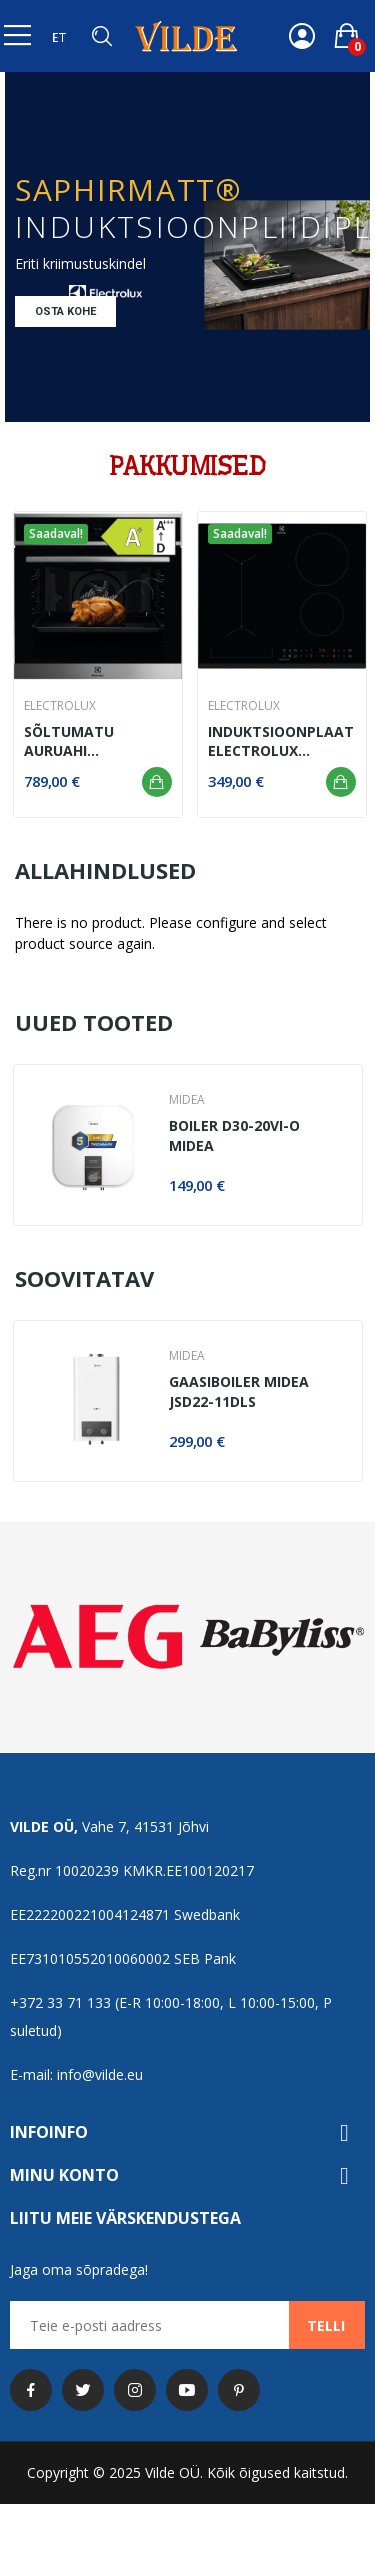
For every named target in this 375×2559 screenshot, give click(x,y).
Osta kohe (65, 311)
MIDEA (187, 1100)
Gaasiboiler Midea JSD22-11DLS (239, 1391)
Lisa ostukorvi (157, 782)
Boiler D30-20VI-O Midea (234, 1135)
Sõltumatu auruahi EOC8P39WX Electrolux (69, 741)
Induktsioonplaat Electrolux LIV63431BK (281, 741)
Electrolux (60, 706)
